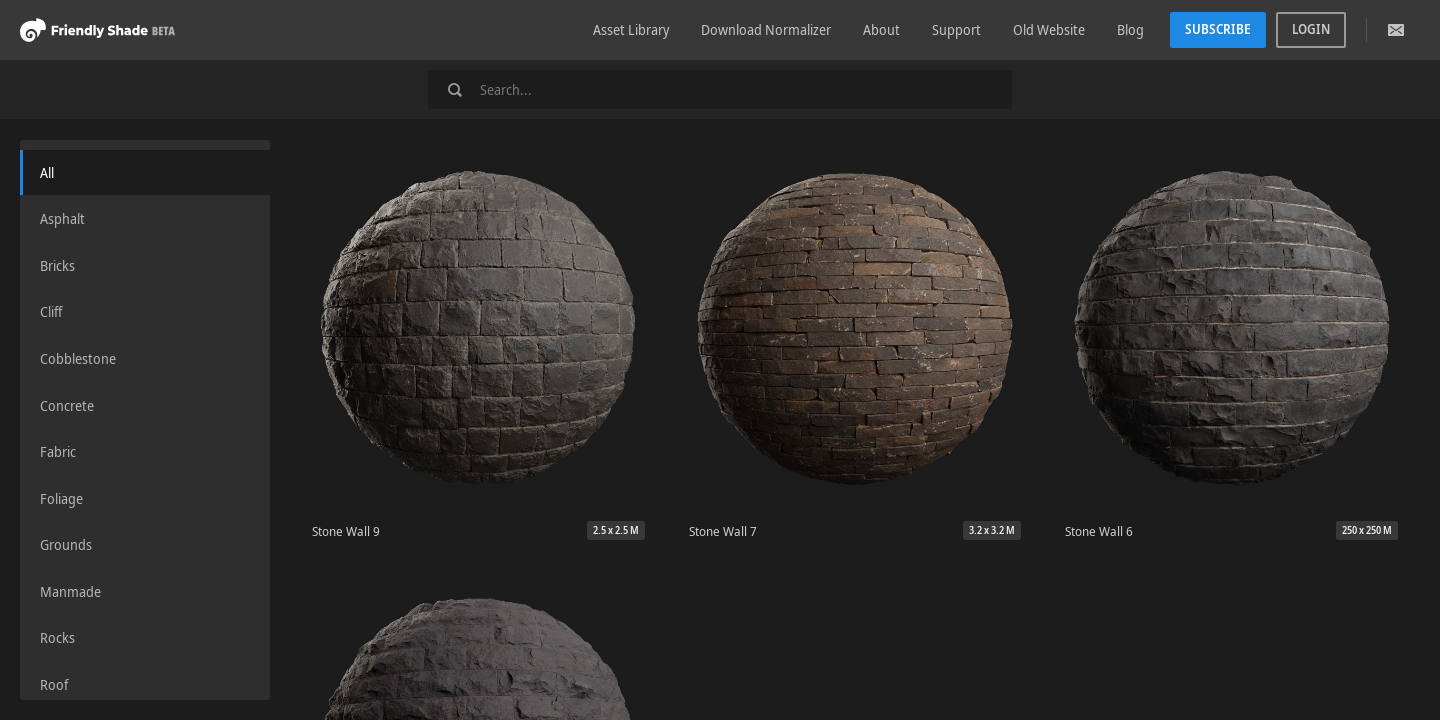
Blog (1130, 29)
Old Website (1049, 29)
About (881, 29)
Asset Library (631, 29)
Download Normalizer (766, 29)
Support (956, 29)
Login (1311, 29)
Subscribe (1218, 29)
